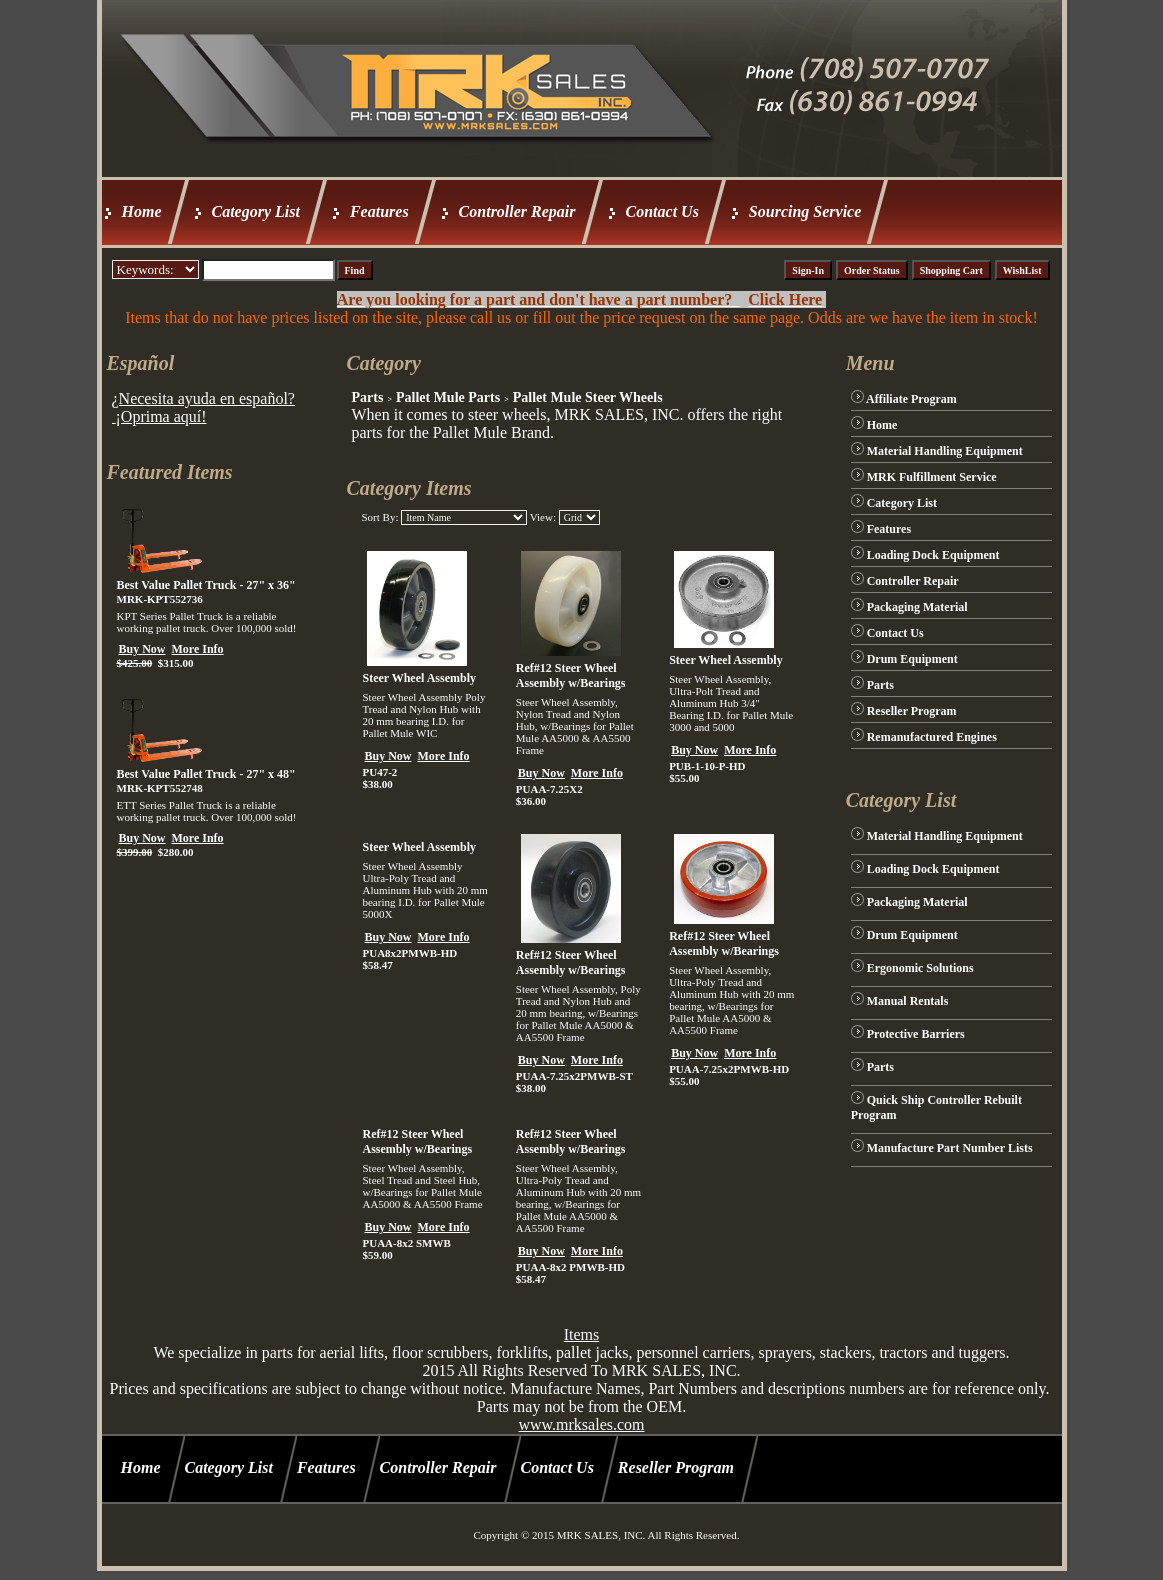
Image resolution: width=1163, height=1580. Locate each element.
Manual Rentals (908, 1001)
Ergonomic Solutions (920, 968)
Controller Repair (517, 211)
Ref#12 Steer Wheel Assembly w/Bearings (571, 675)
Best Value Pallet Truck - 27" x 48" (206, 774)
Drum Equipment (912, 659)
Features (379, 211)
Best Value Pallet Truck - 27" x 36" (206, 585)
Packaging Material (917, 607)
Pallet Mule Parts (448, 397)
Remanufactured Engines (932, 737)
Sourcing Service (805, 211)
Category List (256, 211)
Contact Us (662, 211)
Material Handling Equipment (945, 451)
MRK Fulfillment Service (932, 477)
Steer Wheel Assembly (419, 678)
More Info (198, 649)
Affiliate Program (911, 399)
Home (142, 211)
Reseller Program (912, 711)
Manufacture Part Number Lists (950, 1148)
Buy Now (142, 649)
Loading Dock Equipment (933, 555)
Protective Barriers (916, 1034)
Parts (367, 397)
